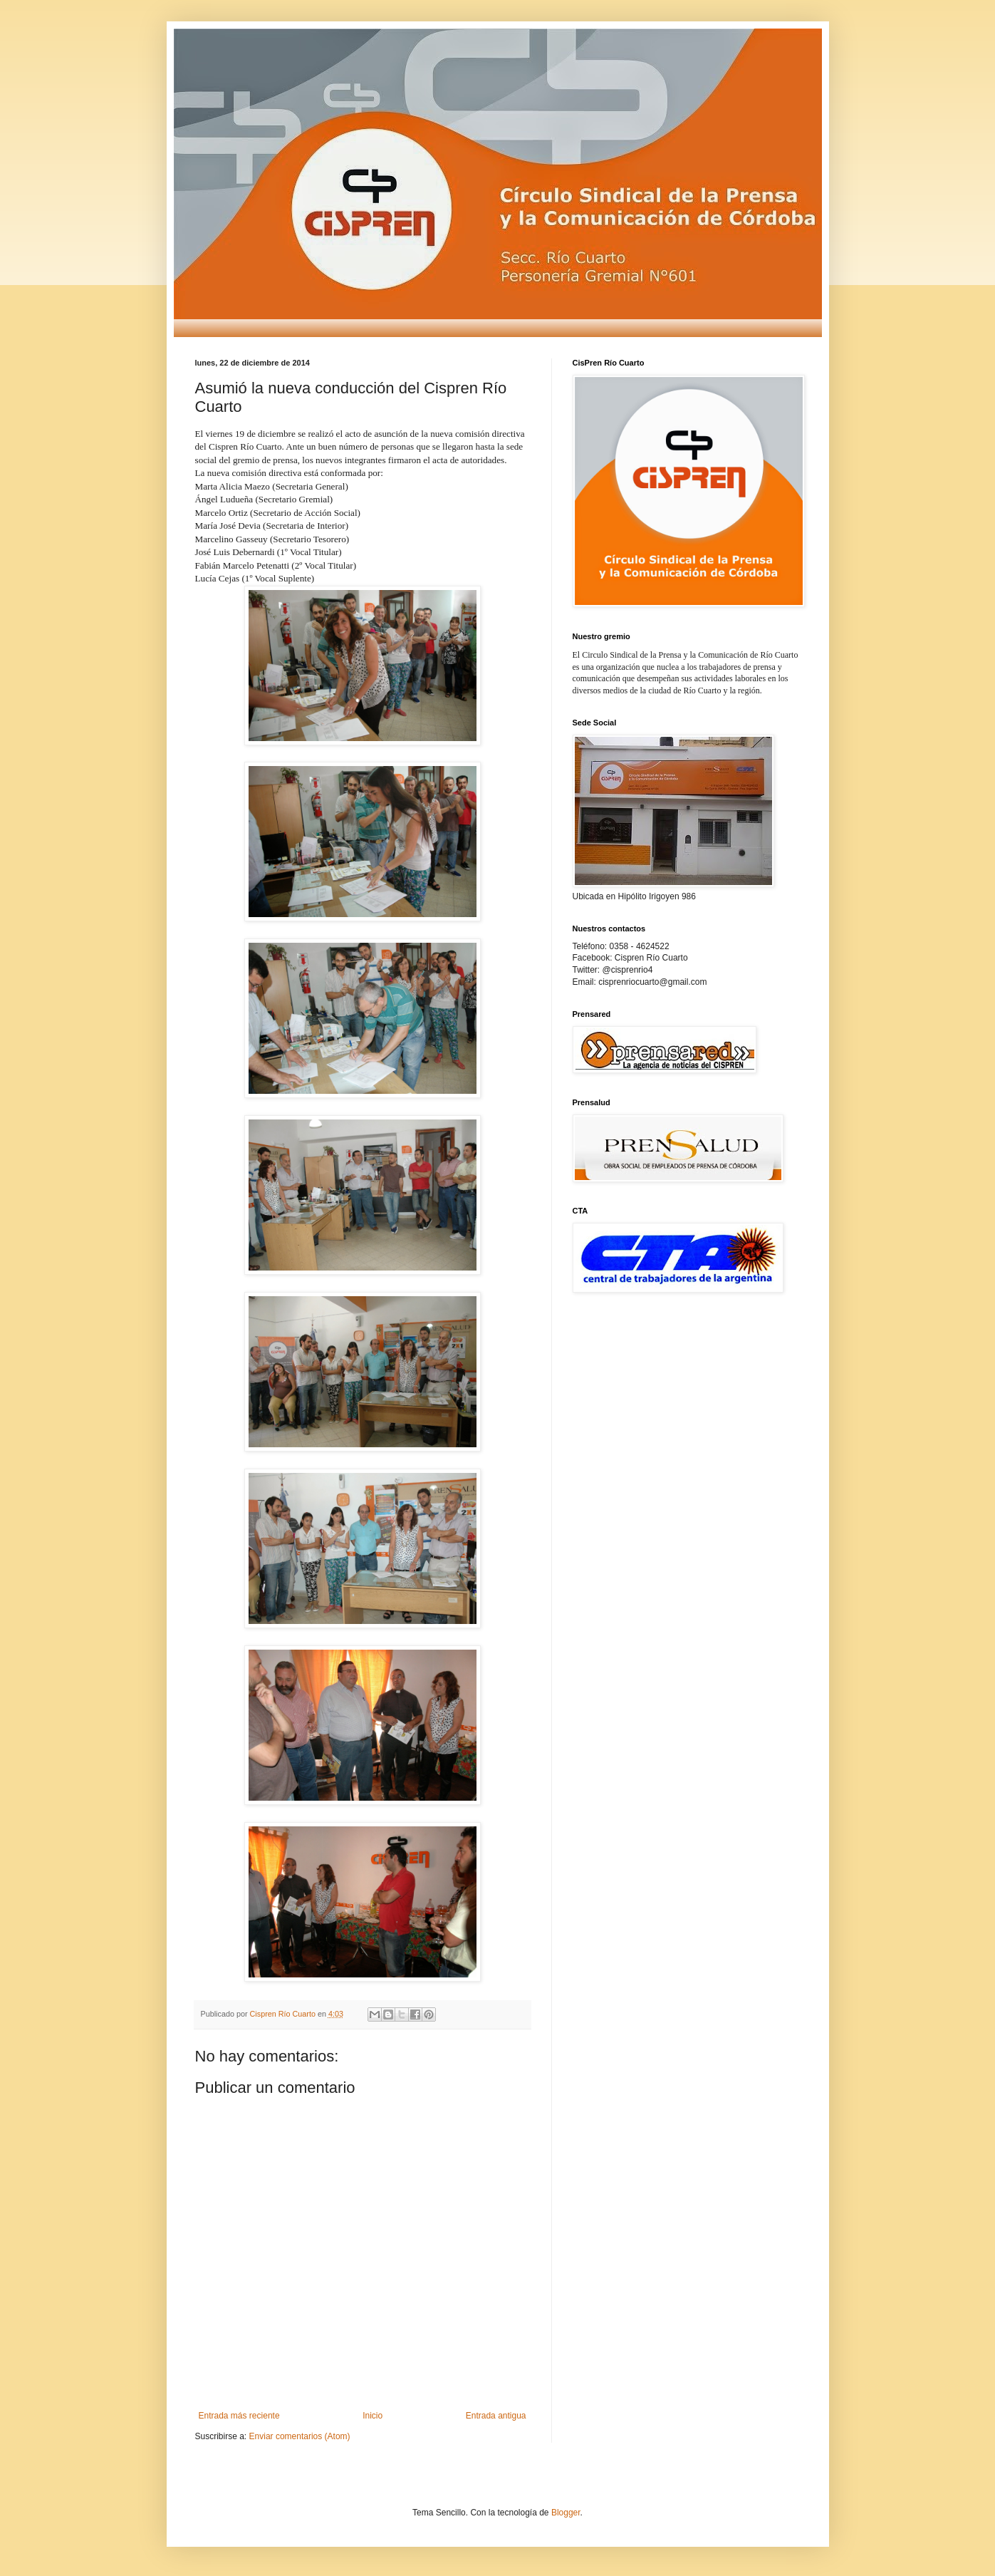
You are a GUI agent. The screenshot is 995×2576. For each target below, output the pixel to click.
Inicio (372, 2416)
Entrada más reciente (239, 2416)
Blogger (565, 2513)
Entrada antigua (496, 2416)
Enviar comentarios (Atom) (299, 2436)
